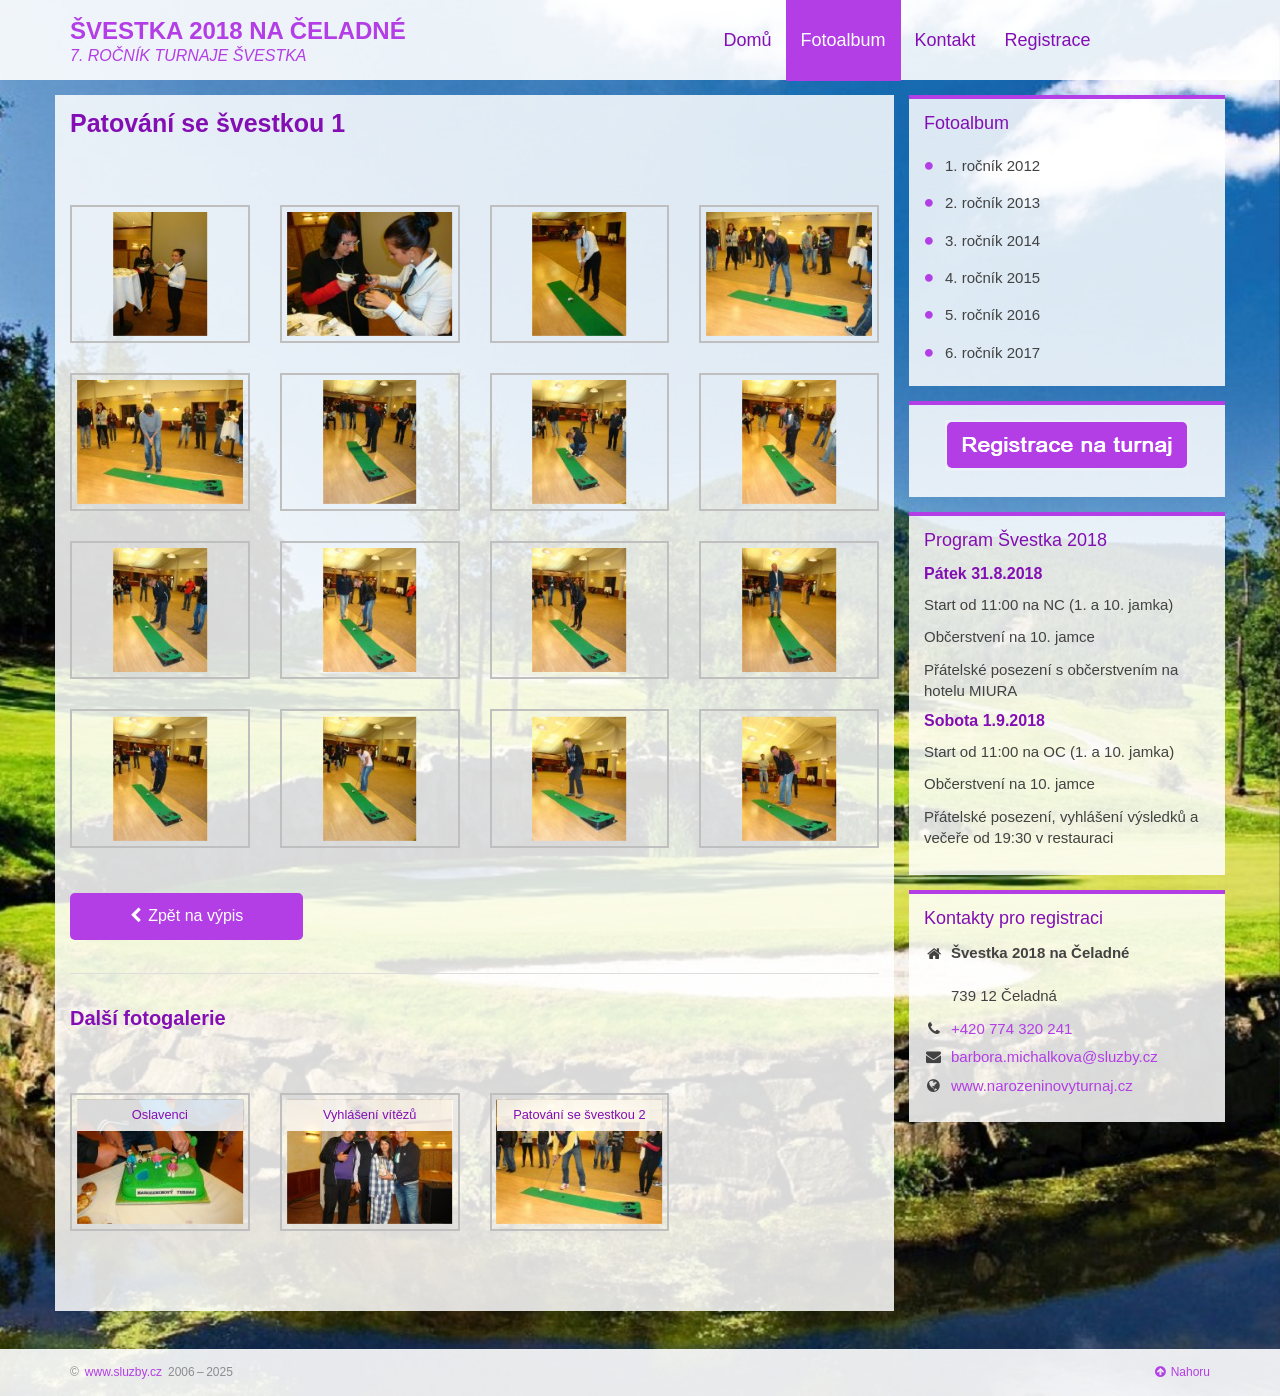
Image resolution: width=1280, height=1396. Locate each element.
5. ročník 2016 (992, 314)
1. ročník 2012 (992, 165)
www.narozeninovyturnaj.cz (1042, 1085)
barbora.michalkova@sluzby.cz (1054, 1056)
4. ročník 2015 (992, 277)
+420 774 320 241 (1011, 1028)
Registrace (1048, 40)
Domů (747, 40)
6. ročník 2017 (992, 352)
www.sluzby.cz (123, 1372)
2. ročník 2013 (992, 202)
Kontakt (945, 40)
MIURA (993, 690)
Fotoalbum (843, 40)
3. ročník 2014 (992, 240)
